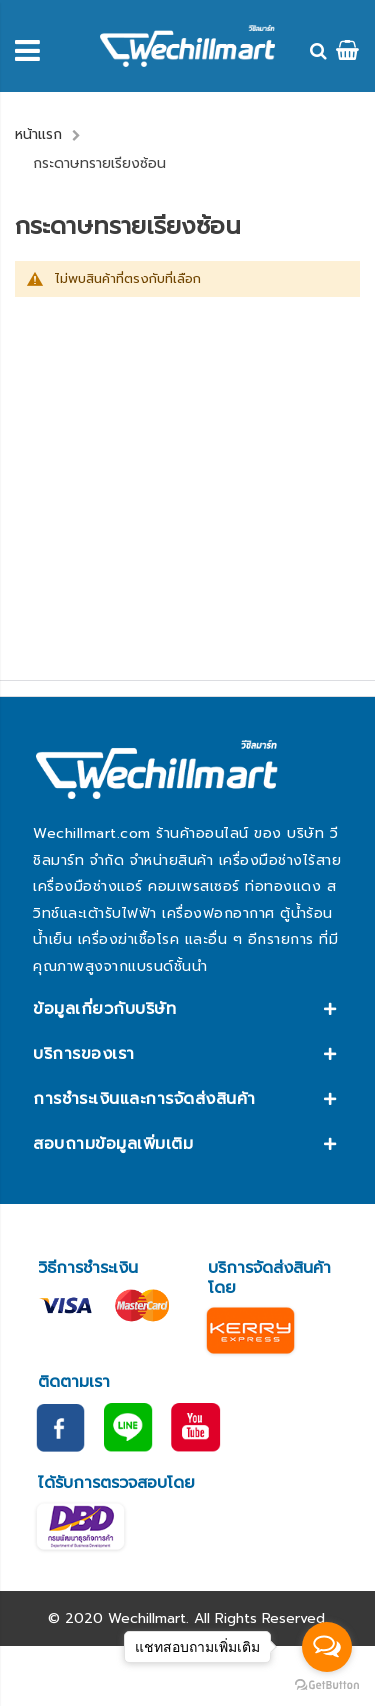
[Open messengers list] (327, 1647)
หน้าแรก (38, 134)
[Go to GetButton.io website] (327, 1685)
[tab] (187, 1009)
